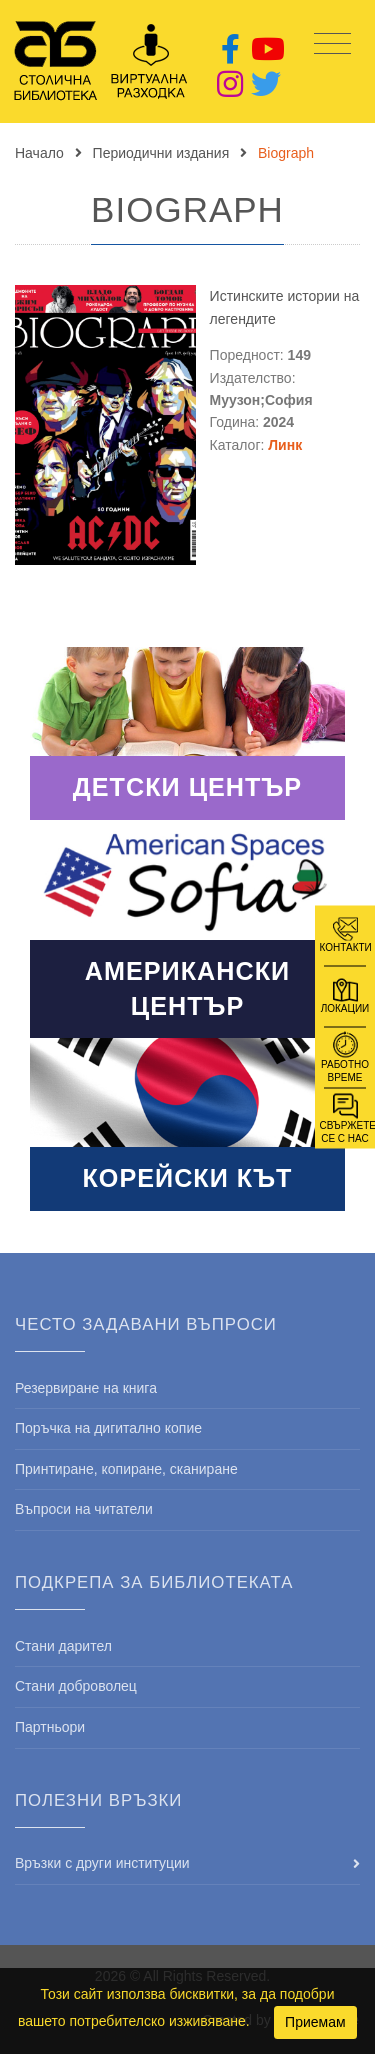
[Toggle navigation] (332, 44)
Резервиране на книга (86, 1388)
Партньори (50, 1727)
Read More (187, 733)
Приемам (315, 2022)
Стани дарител (63, 1646)
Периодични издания (161, 153)
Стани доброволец (76, 1686)
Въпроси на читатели (84, 1509)
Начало (39, 153)
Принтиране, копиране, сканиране (126, 1469)
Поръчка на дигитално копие (108, 1428)
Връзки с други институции (102, 1863)
